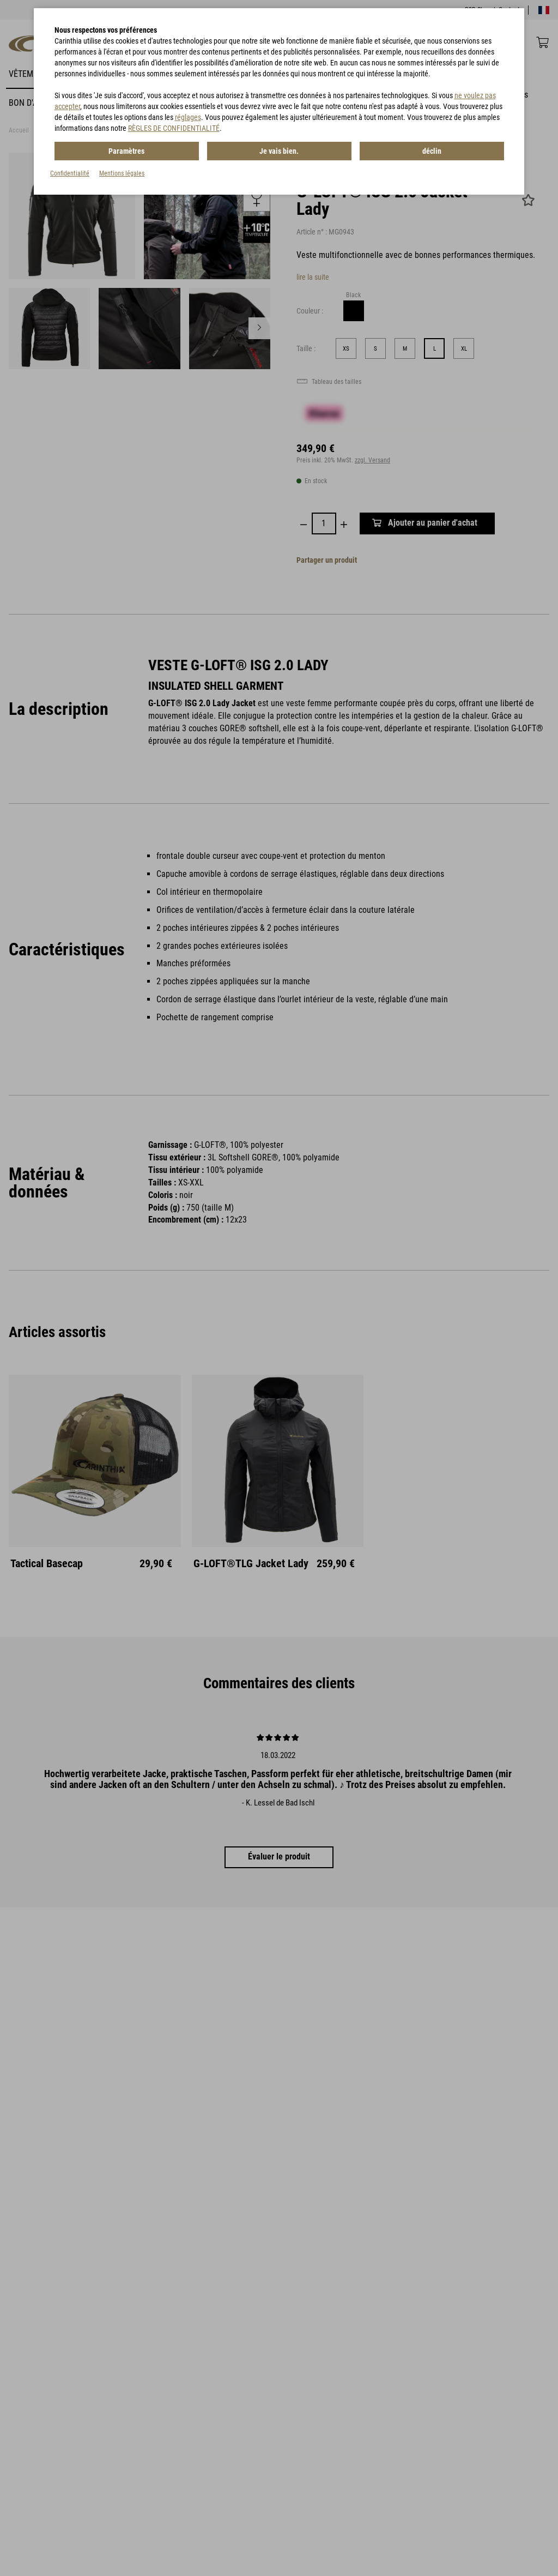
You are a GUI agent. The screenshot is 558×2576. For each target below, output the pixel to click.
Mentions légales (121, 173)
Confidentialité (69, 173)
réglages (188, 117)
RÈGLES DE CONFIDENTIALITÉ (174, 128)
